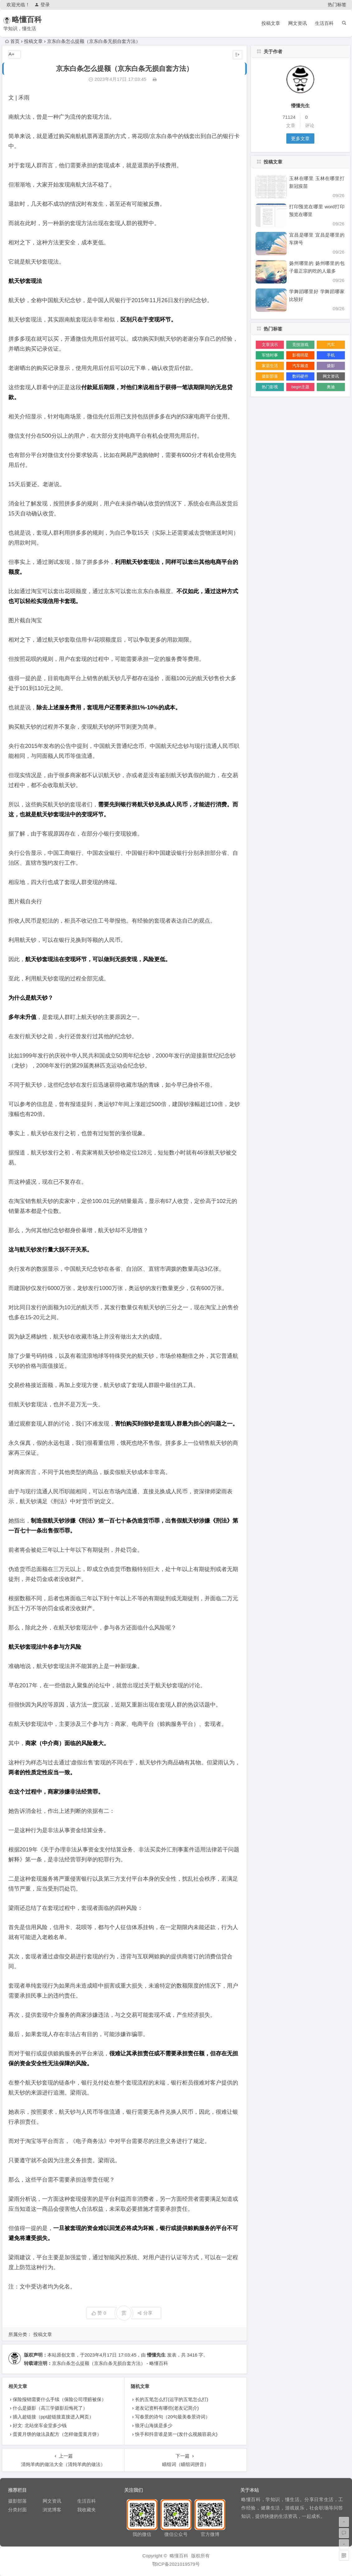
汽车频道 (300, 365)
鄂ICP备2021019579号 (176, 2564)
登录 (42, 4)
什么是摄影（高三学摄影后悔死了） (50, 2408)
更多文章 (300, 138)
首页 (12, 41)
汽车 (331, 344)
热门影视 (270, 387)
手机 (331, 355)
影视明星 (300, 355)
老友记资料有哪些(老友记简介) (167, 2408)
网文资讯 (297, 23)
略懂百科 (35, 19)
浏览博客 (52, 2509)
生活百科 (324, 23)
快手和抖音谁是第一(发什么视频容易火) (176, 2434)
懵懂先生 (156, 2354)
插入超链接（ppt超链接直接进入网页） (53, 2416)
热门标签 (337, 4)
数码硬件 (300, 376)
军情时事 (270, 355)
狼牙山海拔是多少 (153, 2425)
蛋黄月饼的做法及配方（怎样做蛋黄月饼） (57, 2434)
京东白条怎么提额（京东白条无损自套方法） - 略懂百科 (110, 2363)
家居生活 (270, 365)
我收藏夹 (86, 2509)
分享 (145, 2313)
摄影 (331, 365)
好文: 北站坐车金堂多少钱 (40, 2425)
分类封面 (17, 2509)
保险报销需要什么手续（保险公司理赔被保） (59, 2399)
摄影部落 (270, 376)
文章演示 (270, 344)
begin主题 (300, 387)
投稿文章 (270, 23)
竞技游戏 (300, 344)
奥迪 (331, 387)
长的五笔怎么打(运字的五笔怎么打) (171, 2399)
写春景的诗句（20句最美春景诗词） (172, 2416)
